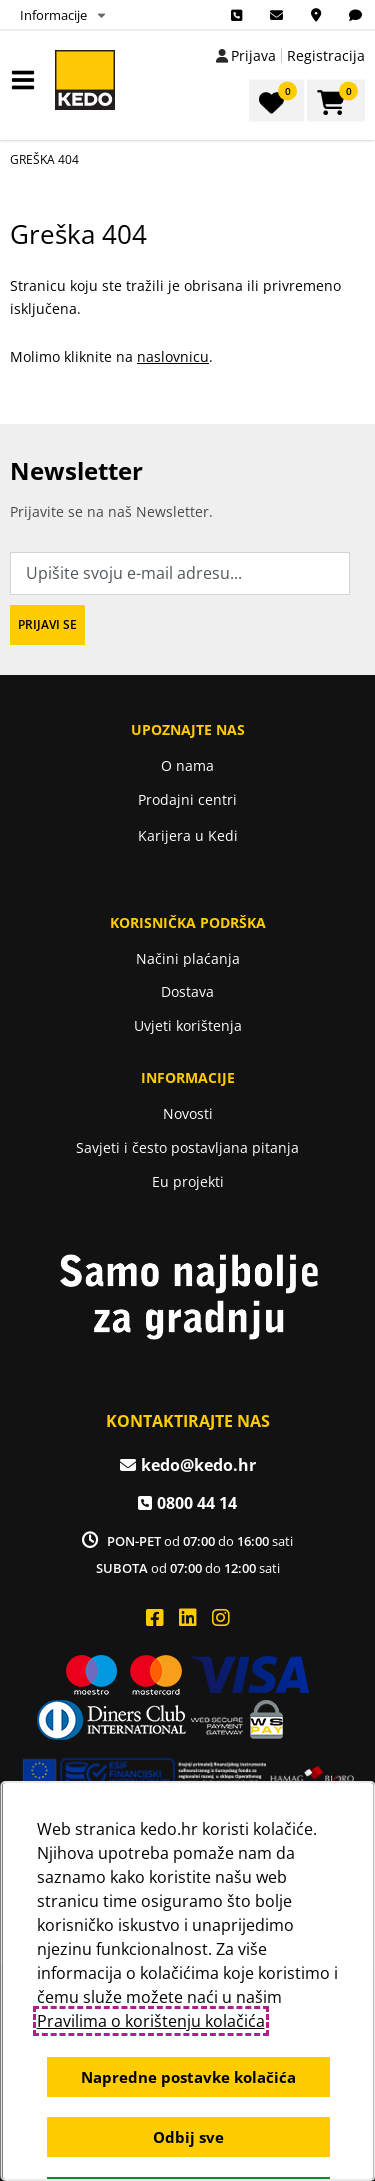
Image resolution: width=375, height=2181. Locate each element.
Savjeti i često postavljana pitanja (187, 1147)
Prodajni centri (187, 799)
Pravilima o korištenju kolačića (150, 2021)
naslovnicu (173, 356)
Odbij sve (187, 2137)
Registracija (326, 56)
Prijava (253, 56)
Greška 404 (44, 159)
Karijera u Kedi (188, 835)
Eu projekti (188, 1181)
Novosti (188, 1113)
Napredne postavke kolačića (187, 2077)
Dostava (187, 991)
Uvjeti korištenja (188, 1025)
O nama (187, 765)
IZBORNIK (27, 80)
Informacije (53, 15)
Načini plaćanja (188, 958)
